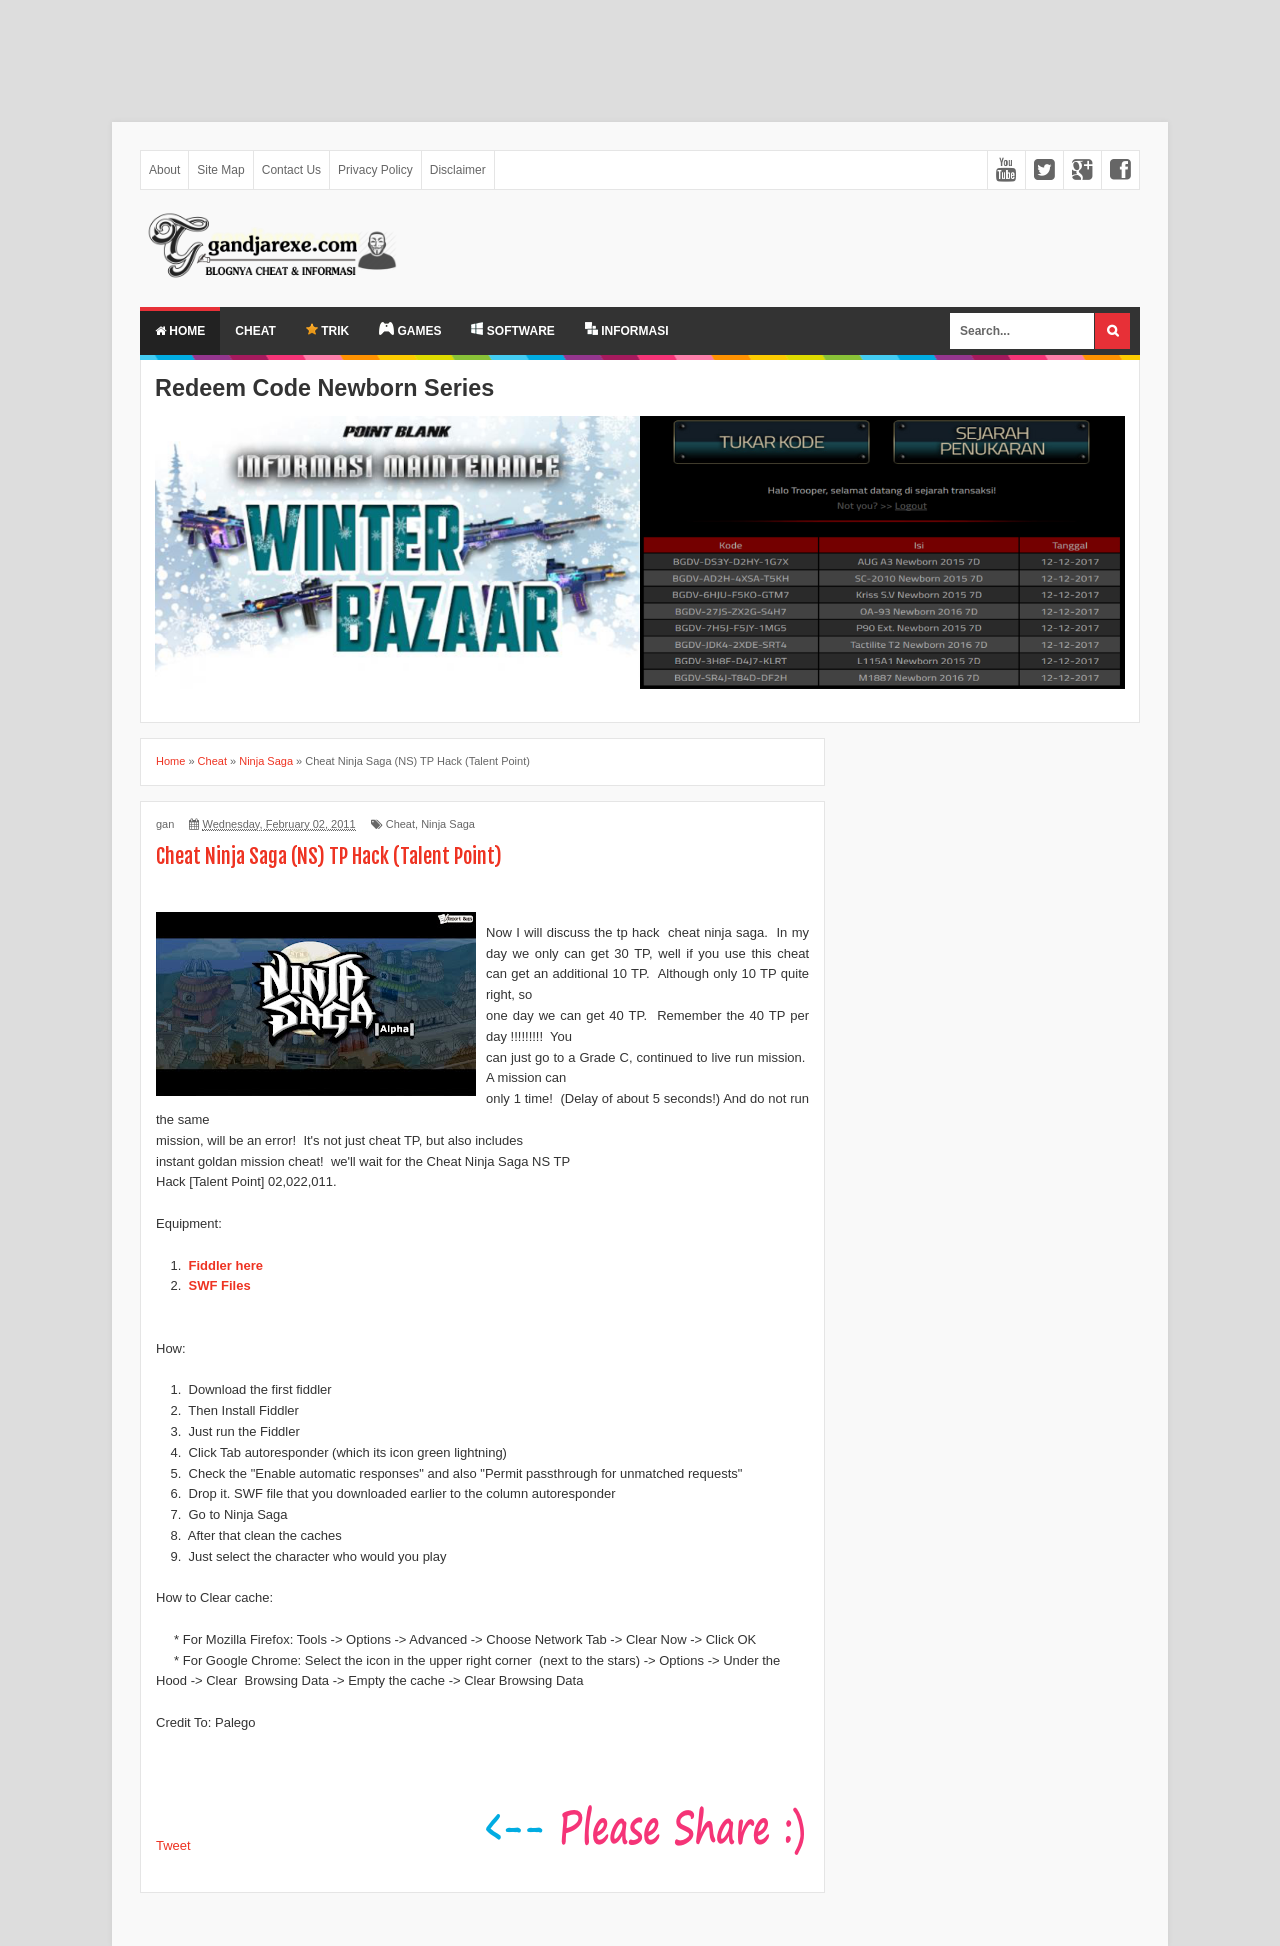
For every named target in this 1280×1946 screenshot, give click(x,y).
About (164, 170)
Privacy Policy (375, 170)
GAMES (410, 330)
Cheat (255, 331)
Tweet (173, 1845)
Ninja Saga (448, 824)
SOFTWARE (512, 330)
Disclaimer (458, 170)
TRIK (327, 330)
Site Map (220, 170)
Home (180, 331)
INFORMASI (627, 330)
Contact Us (291, 170)
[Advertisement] (600, 51)
